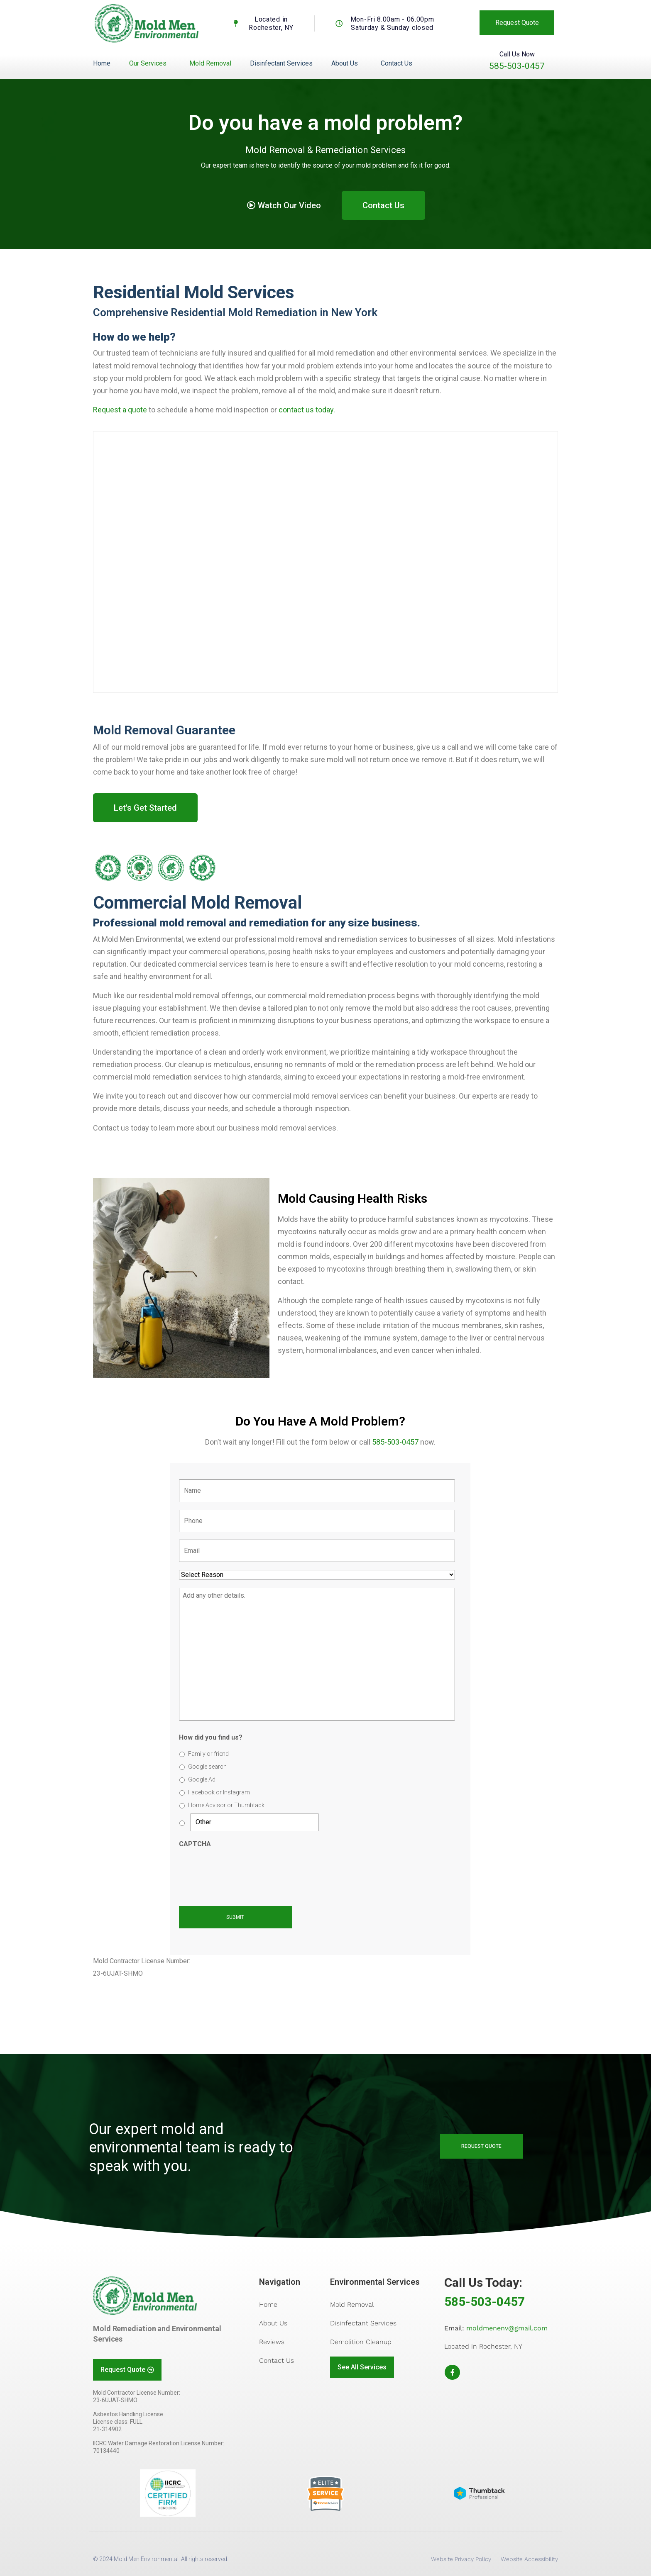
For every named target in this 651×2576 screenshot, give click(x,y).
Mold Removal (210, 63)
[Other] (254, 1822)
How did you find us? (210, 1737)
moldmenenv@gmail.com (507, 2328)
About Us (344, 63)
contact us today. (307, 409)
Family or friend (208, 1753)
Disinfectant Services (281, 63)
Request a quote (120, 409)
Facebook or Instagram (219, 1792)
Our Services (147, 63)
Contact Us (396, 63)
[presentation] (242, 1871)
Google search (207, 1766)
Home (101, 63)
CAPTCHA (195, 1844)
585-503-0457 (517, 66)
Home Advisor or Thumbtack (226, 1805)
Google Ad (201, 1779)
